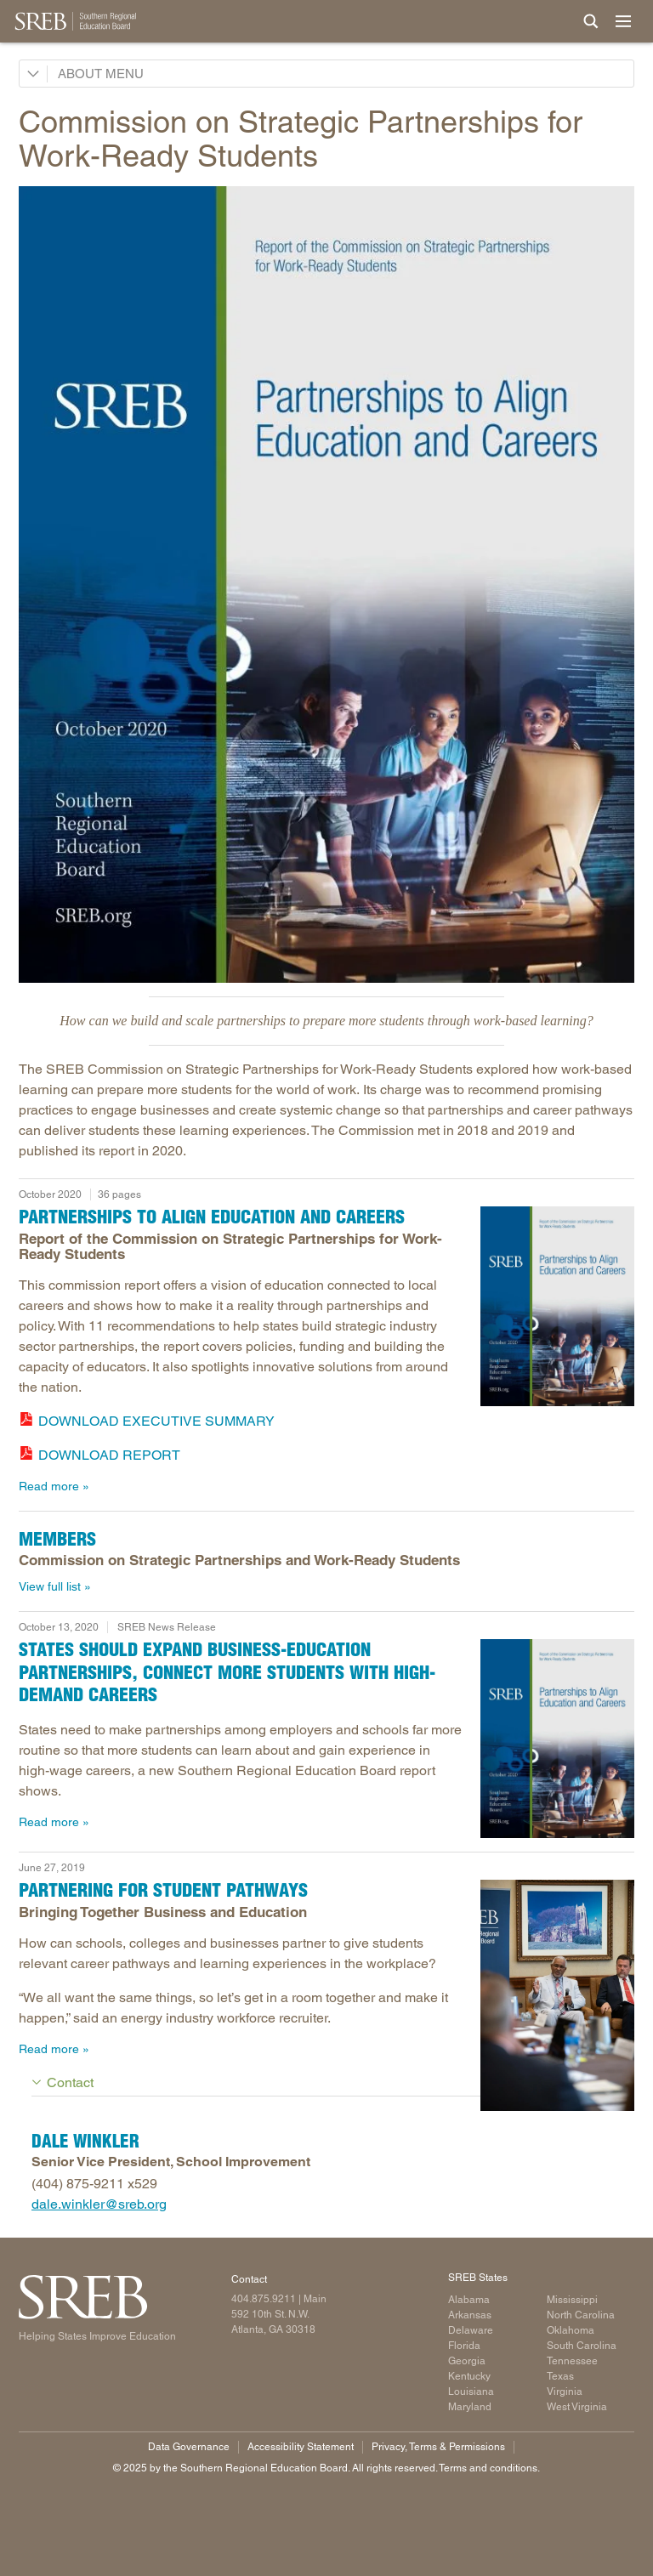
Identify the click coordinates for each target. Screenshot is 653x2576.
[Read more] (326, 584)
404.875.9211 (263, 2299)
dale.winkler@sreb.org (99, 2204)
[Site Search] (591, 21)
